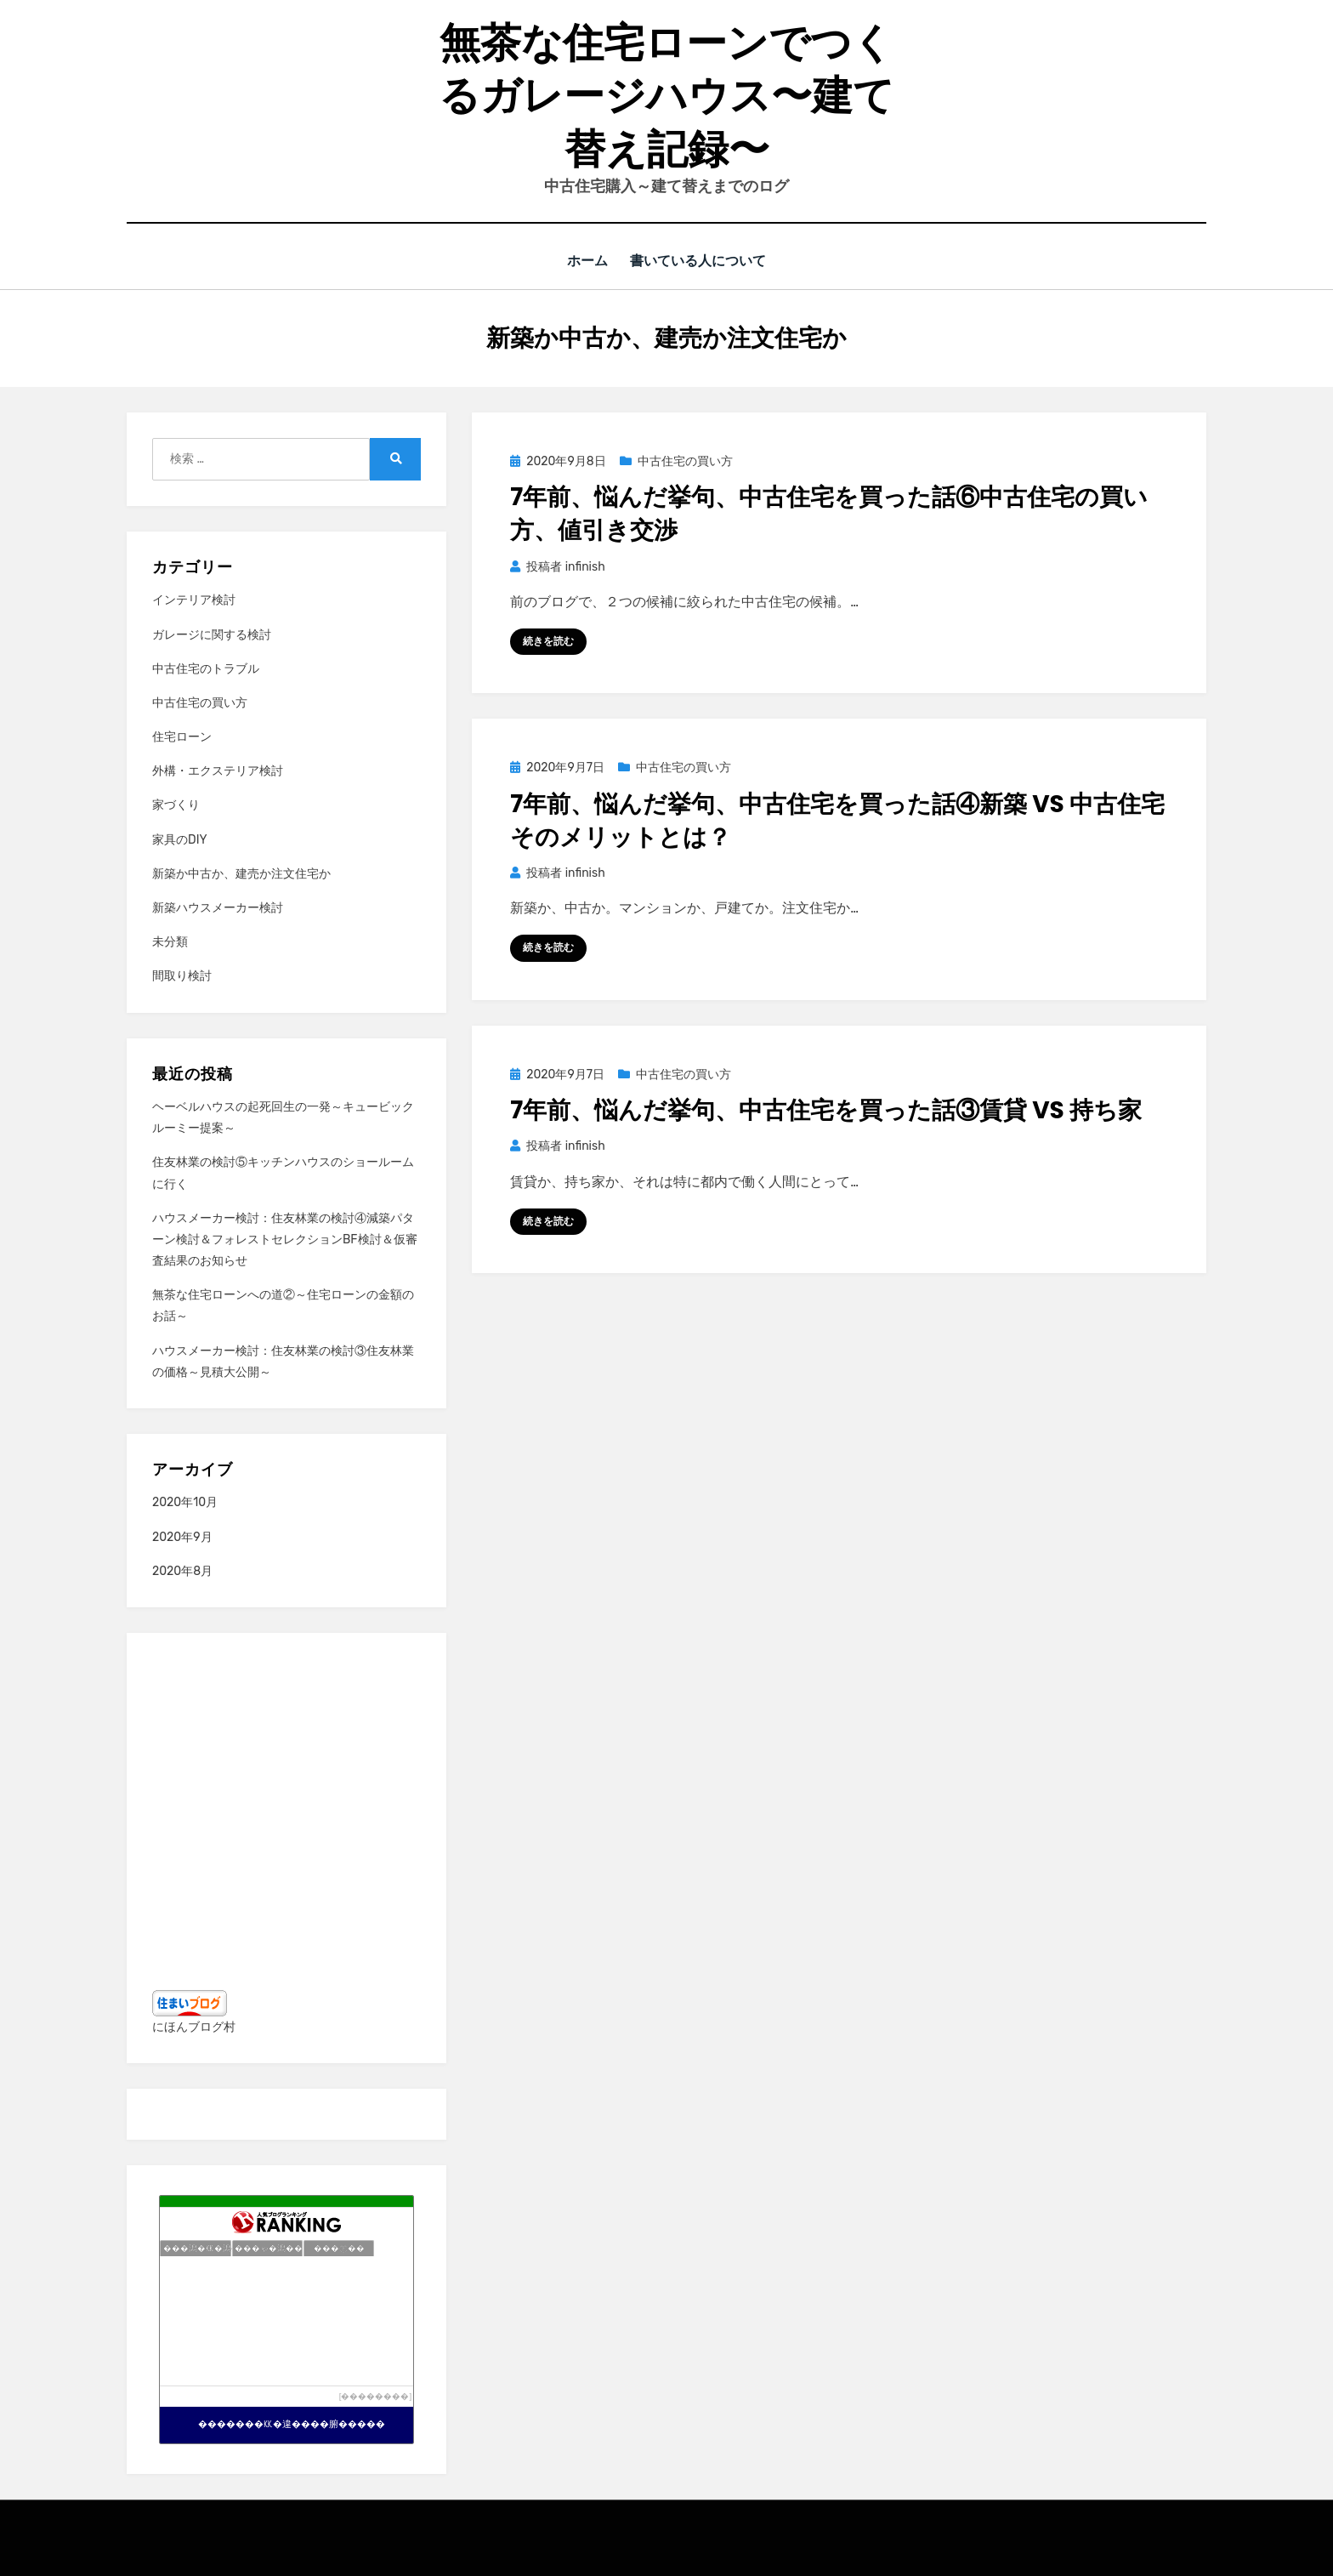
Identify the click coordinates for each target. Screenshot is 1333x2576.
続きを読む (548, 640)
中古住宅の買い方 (685, 460)
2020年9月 (182, 1536)
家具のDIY (179, 839)
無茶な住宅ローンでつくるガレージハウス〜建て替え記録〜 (666, 96)
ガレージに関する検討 (211, 634)
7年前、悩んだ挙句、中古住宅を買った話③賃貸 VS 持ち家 (826, 1109)
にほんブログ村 (193, 2026)
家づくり (176, 805)
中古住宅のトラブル (205, 668)
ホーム (589, 261)
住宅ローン (182, 736)
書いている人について (700, 261)
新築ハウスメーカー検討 (217, 907)
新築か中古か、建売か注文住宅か (241, 873)
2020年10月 (185, 1502)
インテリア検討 (193, 600)
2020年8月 (182, 1570)
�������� (375, 2395)
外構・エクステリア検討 (217, 770)
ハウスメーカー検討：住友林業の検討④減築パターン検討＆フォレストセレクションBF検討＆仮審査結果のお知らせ (284, 1238)
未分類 (170, 941)
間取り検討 (182, 976)
